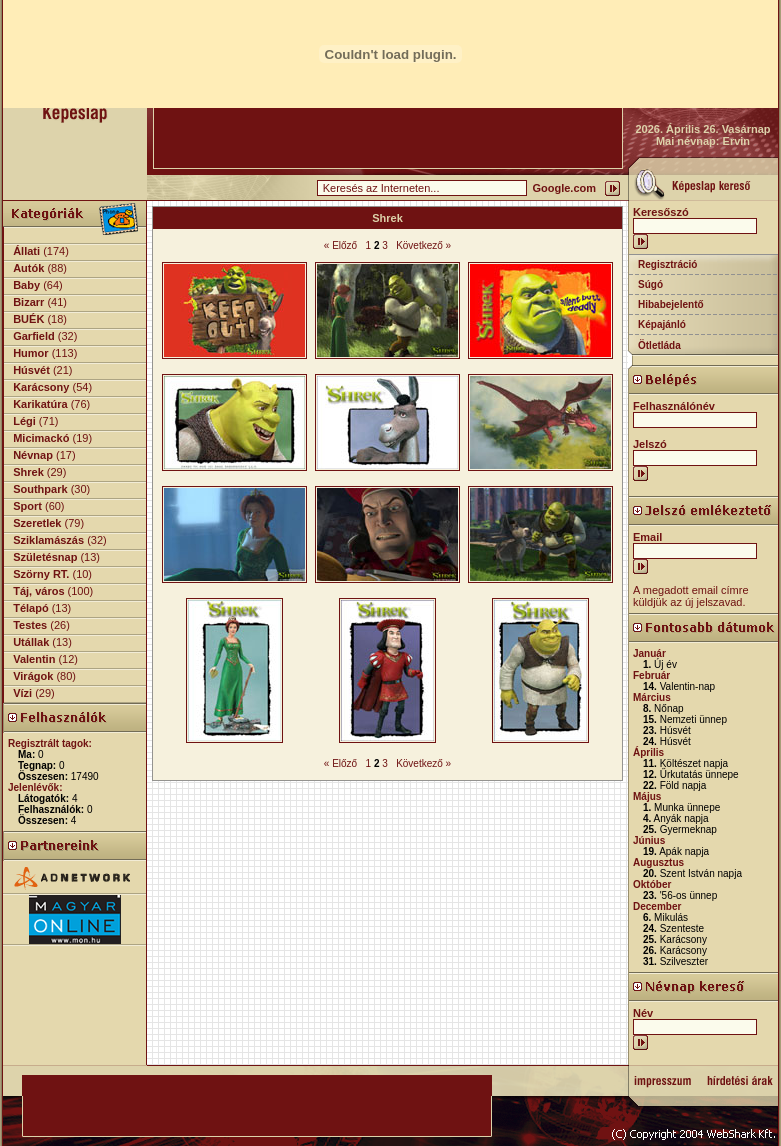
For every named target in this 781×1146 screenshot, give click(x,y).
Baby (26, 285)
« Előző (340, 245)
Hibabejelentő (671, 304)
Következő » (423, 245)
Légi (24, 421)
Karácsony (41, 387)
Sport (27, 506)
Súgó (650, 284)
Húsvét (31, 370)
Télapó (30, 608)
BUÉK (28, 319)
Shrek (28, 472)
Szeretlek (37, 523)
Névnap (33, 455)
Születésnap (45, 557)
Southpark (40, 489)
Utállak (31, 642)
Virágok (33, 676)
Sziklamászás (48, 540)
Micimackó (41, 438)
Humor (30, 353)
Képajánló (662, 324)
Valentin (34, 659)
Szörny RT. (41, 574)
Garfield (34, 336)
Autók (28, 268)
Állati (26, 251)
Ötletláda (659, 345)
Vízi (22, 693)
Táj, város (38, 591)
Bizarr (28, 302)
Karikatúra (40, 404)
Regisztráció (667, 264)
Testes (30, 625)
